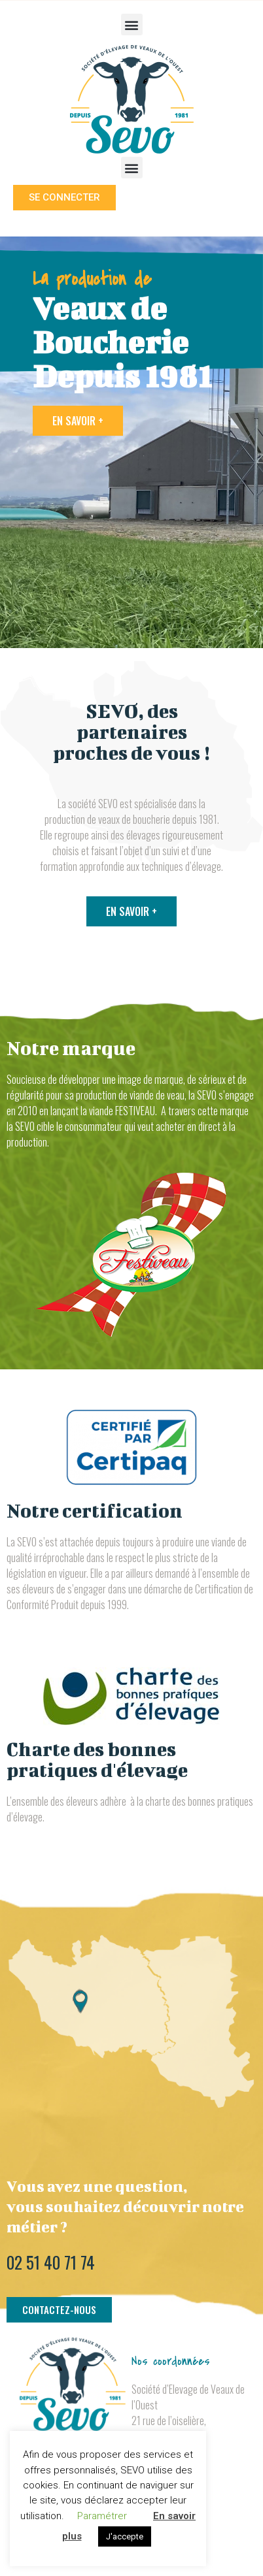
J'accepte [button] (124, 2536)
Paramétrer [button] (102, 2516)
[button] (132, 24)
